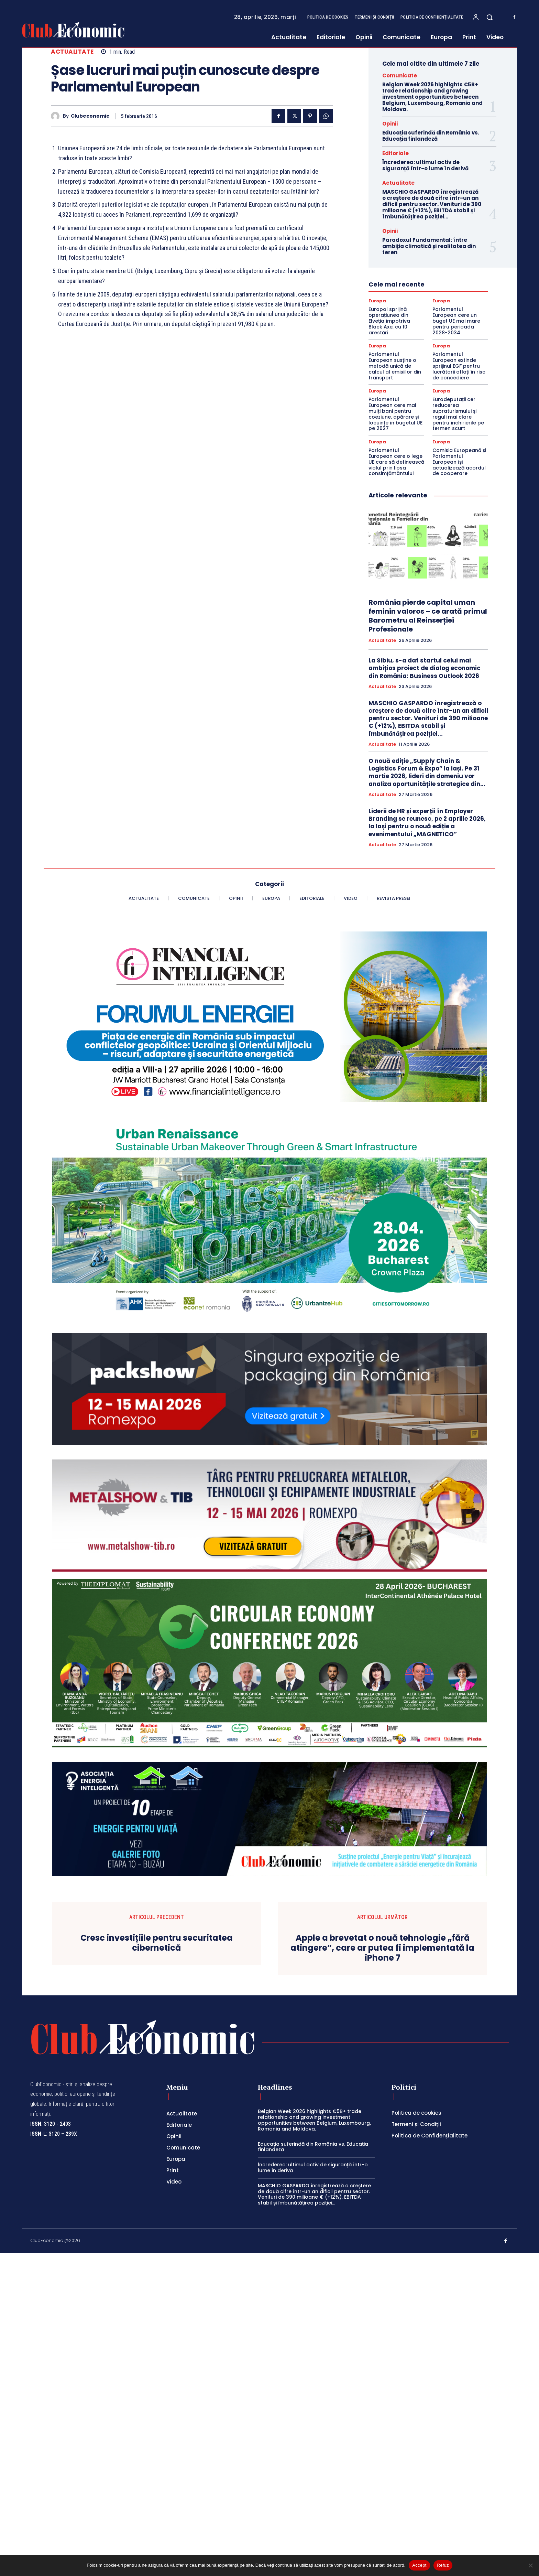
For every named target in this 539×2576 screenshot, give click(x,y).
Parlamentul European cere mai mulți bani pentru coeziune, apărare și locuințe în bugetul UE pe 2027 (395, 414)
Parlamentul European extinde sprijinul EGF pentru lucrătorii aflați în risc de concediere (458, 366)
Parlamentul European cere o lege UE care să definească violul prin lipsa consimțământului (396, 462)
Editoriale (395, 153)
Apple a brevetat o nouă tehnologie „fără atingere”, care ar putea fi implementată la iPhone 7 (382, 2270)
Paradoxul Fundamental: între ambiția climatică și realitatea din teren (429, 246)
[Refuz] (530, 2565)
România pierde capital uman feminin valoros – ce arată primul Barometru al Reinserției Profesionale (427, 615)
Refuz (443, 2565)
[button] (489, 17)
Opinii (390, 123)
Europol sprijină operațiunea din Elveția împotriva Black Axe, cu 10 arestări (389, 321)
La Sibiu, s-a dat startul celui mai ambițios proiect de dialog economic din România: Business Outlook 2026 (424, 668)
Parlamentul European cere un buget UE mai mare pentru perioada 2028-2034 (456, 321)
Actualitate (72, 52)
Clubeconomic (90, 116)
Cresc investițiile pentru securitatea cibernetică (156, 2266)
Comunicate (399, 75)
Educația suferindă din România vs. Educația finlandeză (430, 135)
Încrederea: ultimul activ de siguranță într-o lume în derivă (425, 165)
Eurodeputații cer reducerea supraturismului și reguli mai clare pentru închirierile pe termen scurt (458, 414)
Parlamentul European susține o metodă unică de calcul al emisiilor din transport (394, 366)
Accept (419, 2565)
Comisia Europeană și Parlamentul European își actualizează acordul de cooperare (459, 462)
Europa (377, 301)
